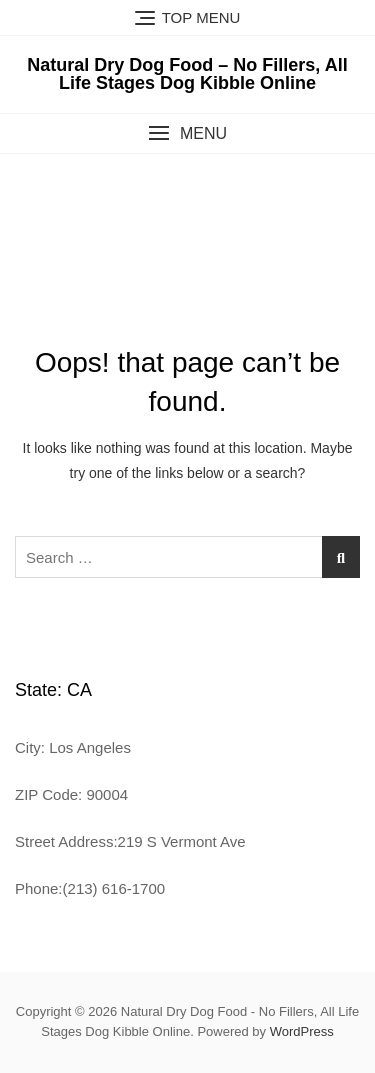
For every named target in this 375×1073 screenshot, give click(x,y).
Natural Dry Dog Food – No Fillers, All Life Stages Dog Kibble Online (187, 74)
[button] (187, 133)
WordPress (302, 1031)
